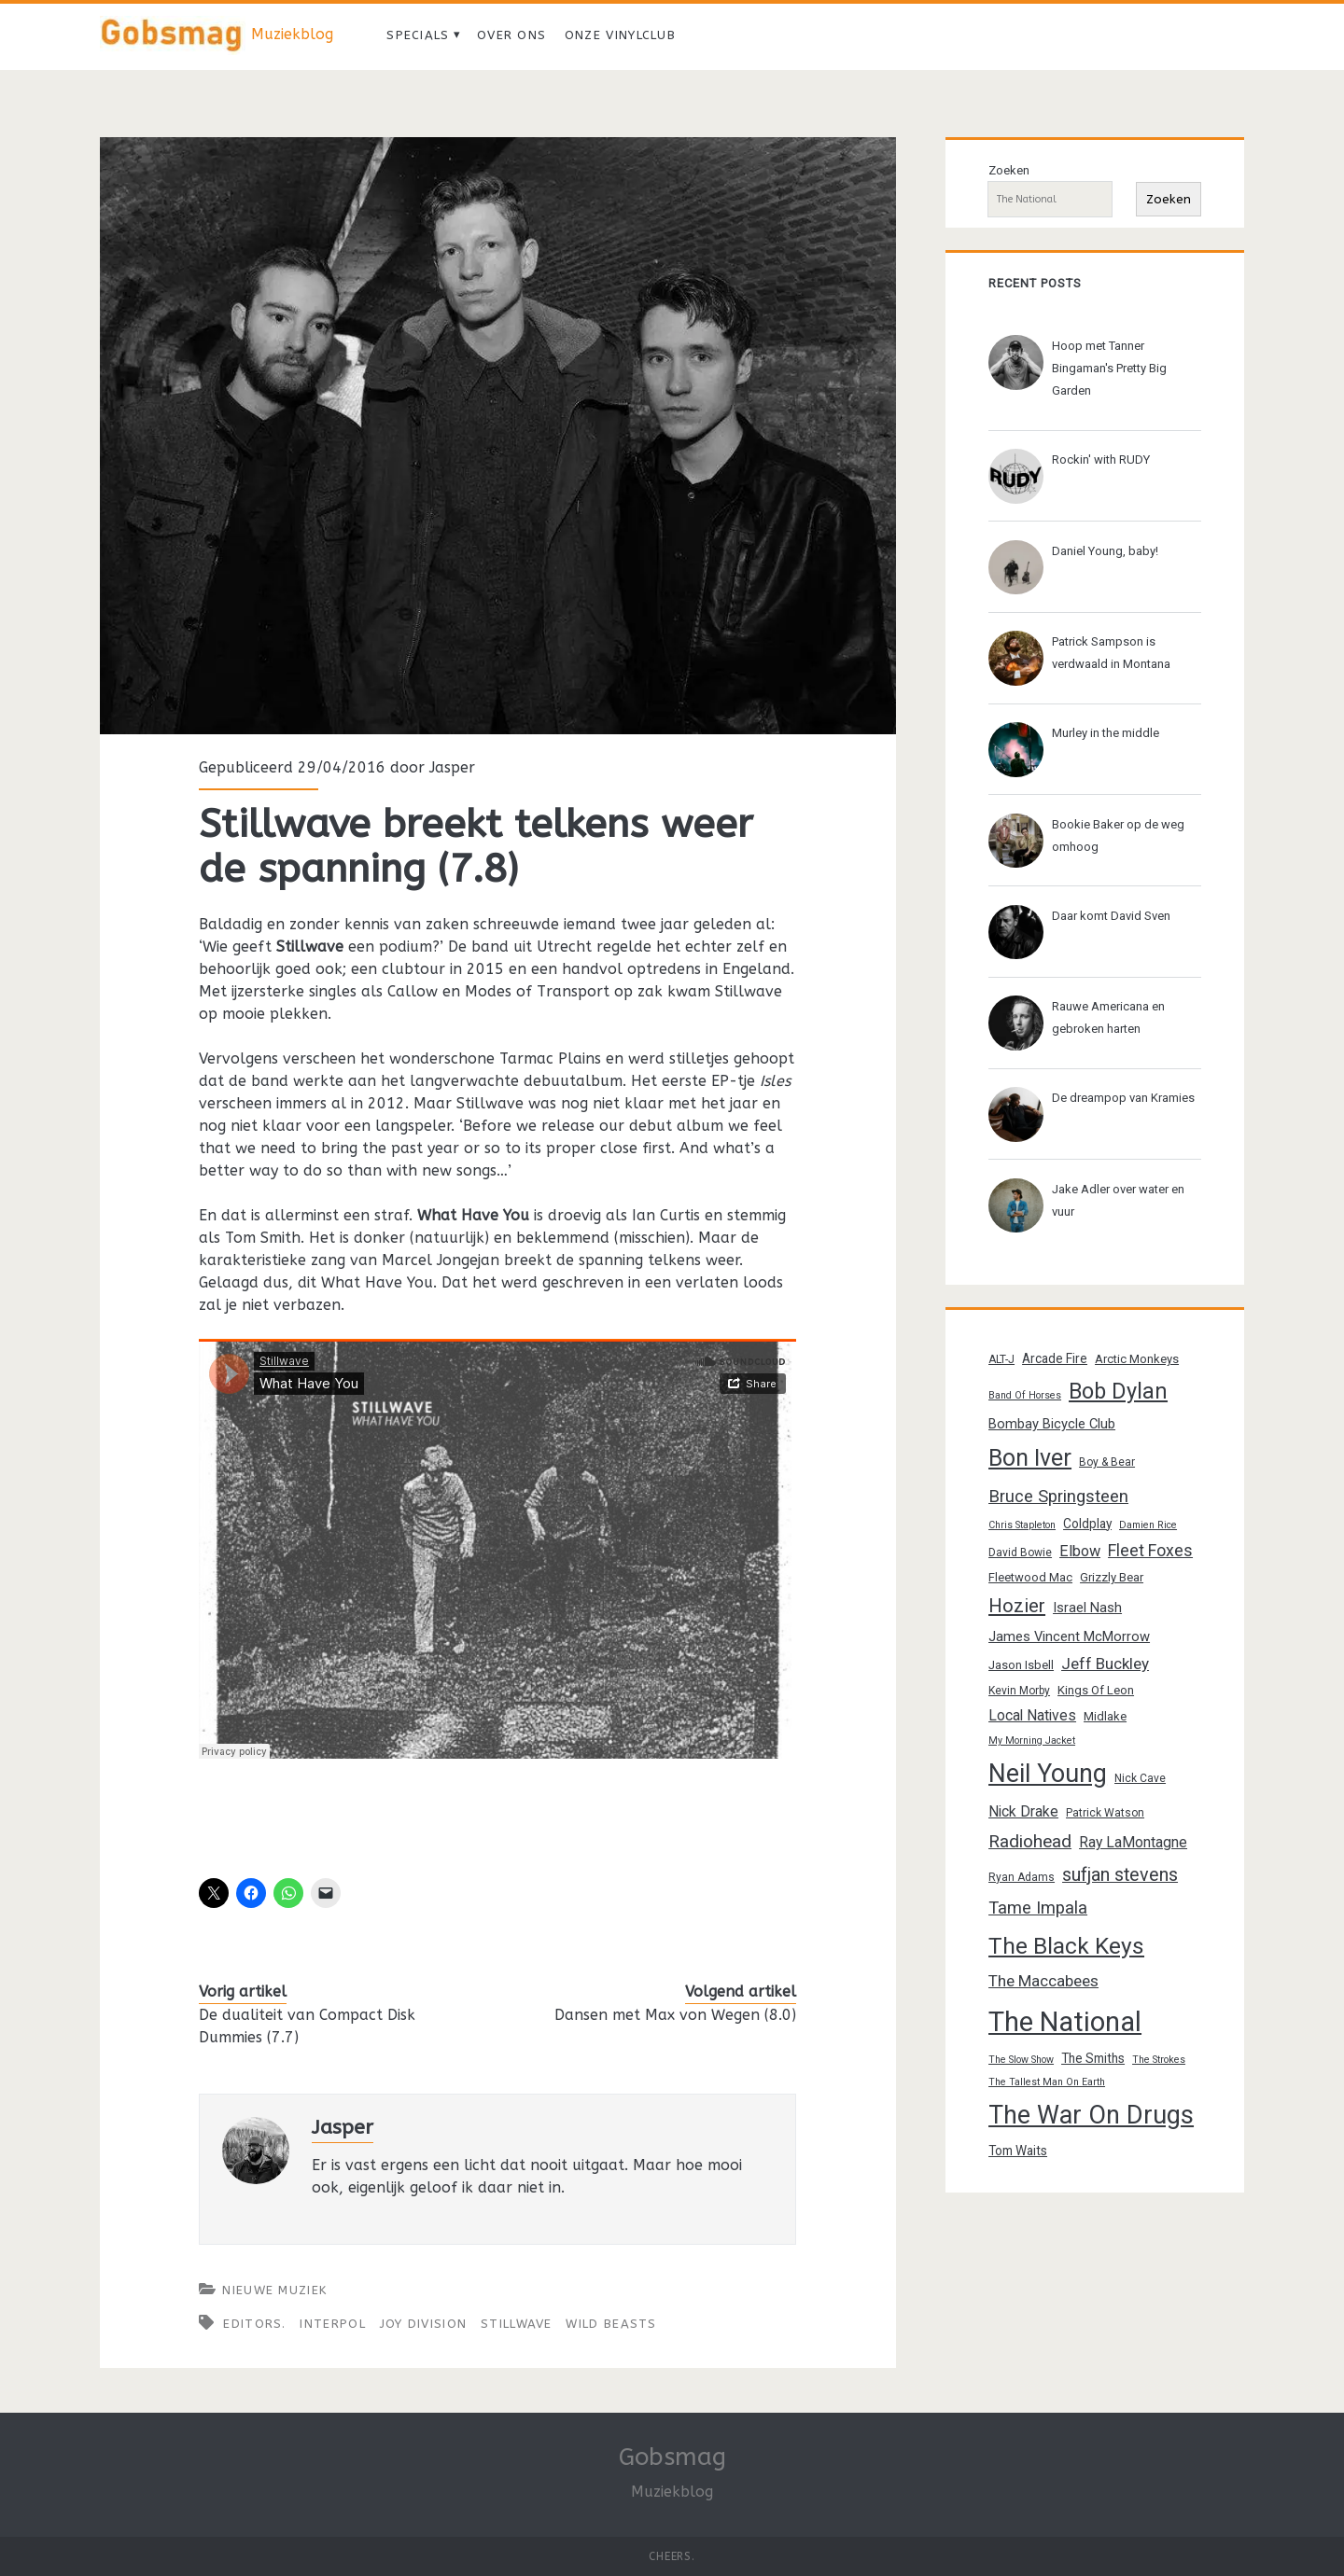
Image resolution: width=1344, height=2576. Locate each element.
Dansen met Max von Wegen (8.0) (675, 2015)
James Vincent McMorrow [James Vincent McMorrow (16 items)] (1069, 1636)
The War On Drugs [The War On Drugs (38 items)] (1091, 2115)
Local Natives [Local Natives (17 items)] (1032, 1715)
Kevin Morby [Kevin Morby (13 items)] (1019, 1690)
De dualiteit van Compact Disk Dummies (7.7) (307, 2026)
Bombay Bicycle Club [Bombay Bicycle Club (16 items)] (1051, 1423)
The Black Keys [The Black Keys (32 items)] (1066, 1945)
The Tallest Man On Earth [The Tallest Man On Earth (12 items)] (1046, 2082)
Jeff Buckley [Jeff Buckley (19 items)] (1105, 1663)
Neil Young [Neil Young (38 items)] (1047, 1774)
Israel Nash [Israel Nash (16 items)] (1087, 1607)
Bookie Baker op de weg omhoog (1118, 835)
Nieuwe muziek (274, 2290)
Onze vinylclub (620, 35)
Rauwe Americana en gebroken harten (1108, 1017)
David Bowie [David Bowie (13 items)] (1020, 1552)
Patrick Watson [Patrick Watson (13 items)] (1105, 1812)
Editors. (254, 2324)
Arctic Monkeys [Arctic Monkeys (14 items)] (1137, 1359)
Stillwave (517, 2324)
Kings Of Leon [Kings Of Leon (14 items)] (1095, 1690)
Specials (417, 35)
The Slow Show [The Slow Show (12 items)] (1021, 2060)
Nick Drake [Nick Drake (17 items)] (1023, 1811)
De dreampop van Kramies (1123, 1098)
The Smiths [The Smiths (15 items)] (1093, 2058)
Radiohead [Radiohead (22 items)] (1029, 1841)
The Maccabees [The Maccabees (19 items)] (1043, 1980)
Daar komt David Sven (1111, 916)
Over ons (511, 35)
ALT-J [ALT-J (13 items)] (1001, 1359)
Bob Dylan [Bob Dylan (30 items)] (1118, 1391)
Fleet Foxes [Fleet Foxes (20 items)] (1150, 1550)
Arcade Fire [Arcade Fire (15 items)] (1054, 1358)
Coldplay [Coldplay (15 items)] (1087, 1523)
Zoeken (1008, 170)
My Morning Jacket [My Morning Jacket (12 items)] (1031, 1740)
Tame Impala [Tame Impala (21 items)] (1037, 1908)
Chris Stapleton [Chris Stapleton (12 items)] (1022, 1525)
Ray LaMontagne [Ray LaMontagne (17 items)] (1133, 1842)
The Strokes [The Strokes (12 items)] (1158, 2060)
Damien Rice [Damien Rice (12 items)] (1148, 1525)
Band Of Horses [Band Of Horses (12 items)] (1024, 1395)
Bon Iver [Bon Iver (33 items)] (1029, 1457)
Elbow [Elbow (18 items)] (1079, 1551)
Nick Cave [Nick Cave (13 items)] (1140, 1778)
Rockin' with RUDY (1101, 459)
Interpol (332, 2324)
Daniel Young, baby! (1105, 551)
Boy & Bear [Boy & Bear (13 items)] (1107, 1462)
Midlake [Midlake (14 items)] (1105, 1716)
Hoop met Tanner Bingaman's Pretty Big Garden (1109, 368)
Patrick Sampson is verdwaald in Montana (1111, 652)
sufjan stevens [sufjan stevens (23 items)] (1120, 1875)
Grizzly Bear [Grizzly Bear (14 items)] (1111, 1577)
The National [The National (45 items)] (1064, 2022)
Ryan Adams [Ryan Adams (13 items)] (1021, 1877)
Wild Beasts (611, 2324)
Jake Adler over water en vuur (1118, 1200)
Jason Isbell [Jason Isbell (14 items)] (1021, 1665)
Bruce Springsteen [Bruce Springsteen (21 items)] (1058, 1496)
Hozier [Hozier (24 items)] (1016, 1605)
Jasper (452, 767)
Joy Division (424, 2324)
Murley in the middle (1105, 733)
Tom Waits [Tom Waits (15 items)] (1017, 2150)
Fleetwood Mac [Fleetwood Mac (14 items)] (1030, 1577)
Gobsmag (672, 2457)
